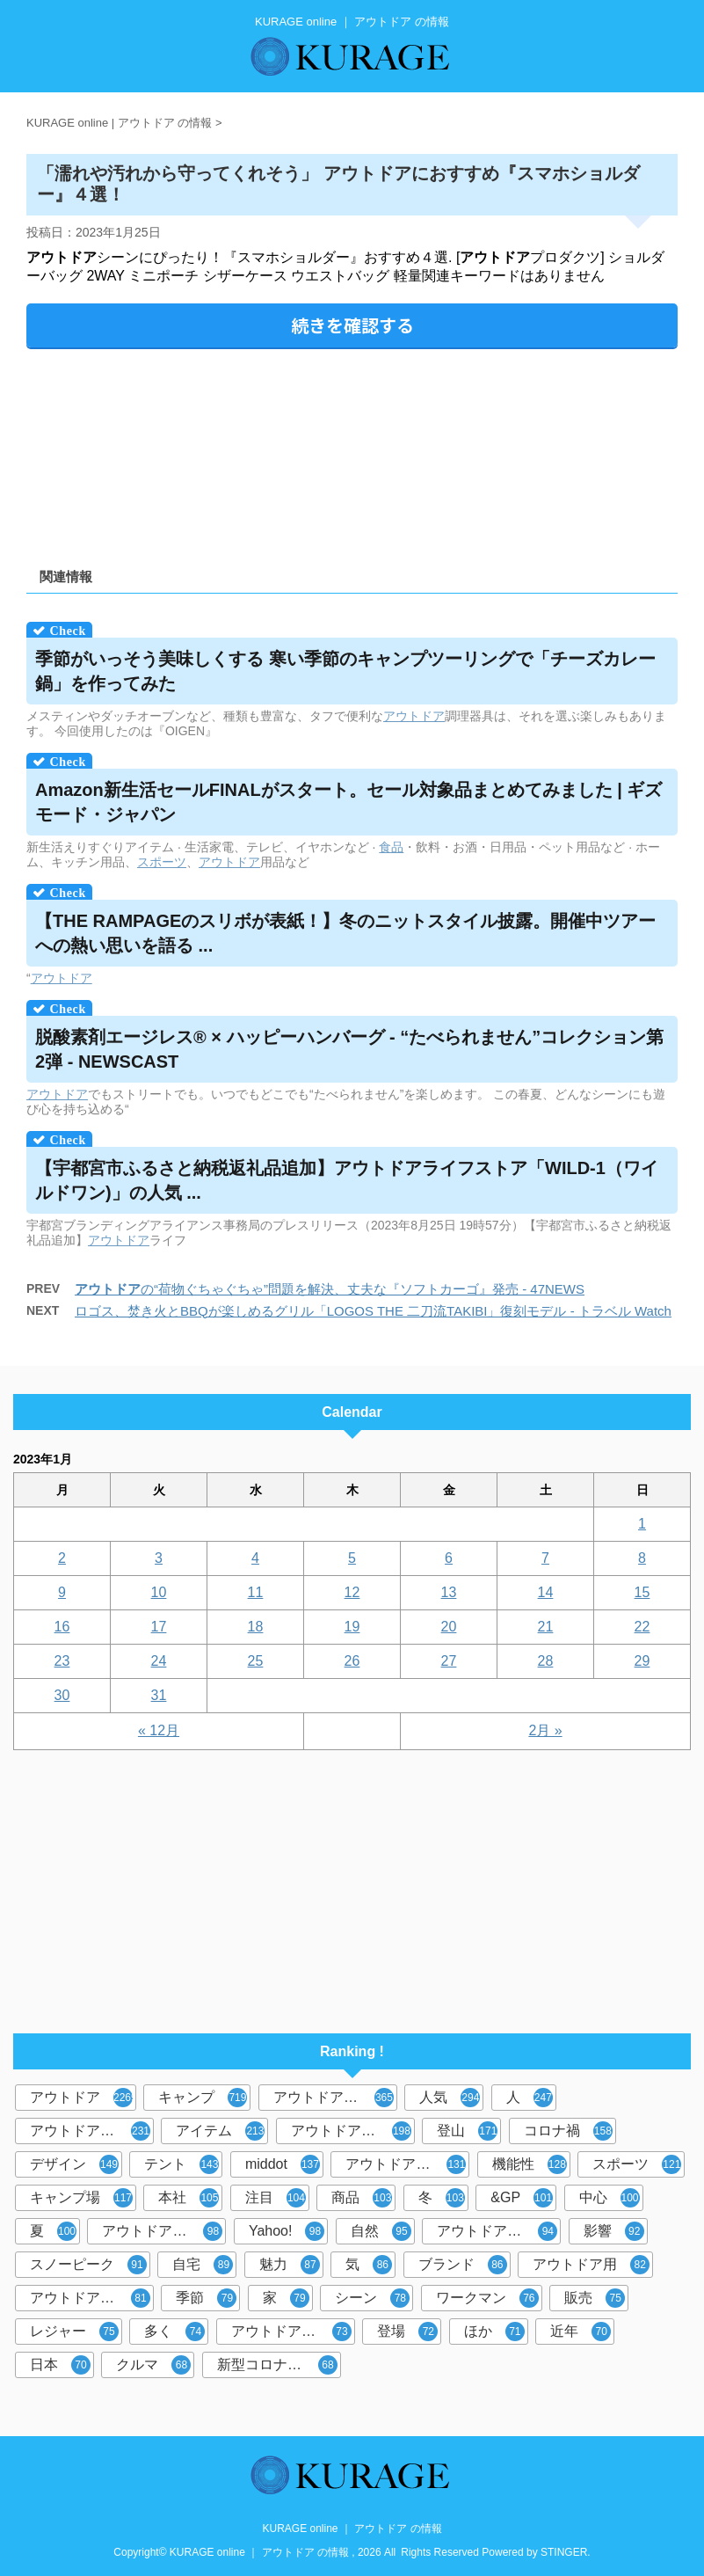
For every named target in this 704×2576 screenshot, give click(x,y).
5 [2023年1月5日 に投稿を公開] (352, 1558)
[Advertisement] (352, 452)
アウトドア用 (591, 2264)
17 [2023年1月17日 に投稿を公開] (159, 1626)
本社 (188, 2197)
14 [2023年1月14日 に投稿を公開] (546, 1592)
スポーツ (161, 862)
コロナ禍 (568, 2131)
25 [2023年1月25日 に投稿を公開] (256, 1660)
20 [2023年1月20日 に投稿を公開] (449, 1626)
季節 (206, 2298)
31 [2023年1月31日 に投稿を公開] (159, 1695)
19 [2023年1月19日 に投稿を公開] (352, 1626)
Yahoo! (287, 2231)
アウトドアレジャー (164, 2231)
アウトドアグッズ (497, 2231)
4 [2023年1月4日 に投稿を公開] (255, 1558)
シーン (372, 2298)
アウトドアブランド (335, 2097)
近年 (580, 2331)
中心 (609, 2197)
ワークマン (487, 2298)
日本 (60, 2365)
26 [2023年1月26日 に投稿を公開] (352, 1660)
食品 (391, 847)
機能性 (529, 2164)
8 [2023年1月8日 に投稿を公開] (642, 1558)
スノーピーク (88, 2264)
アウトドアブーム (405, 2164)
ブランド (462, 2264)
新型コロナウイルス (279, 2365)
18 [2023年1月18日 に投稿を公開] (256, 1626)
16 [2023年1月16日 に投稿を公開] (62, 1626)
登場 (407, 2331)
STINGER (564, 2552)
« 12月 (158, 1730)
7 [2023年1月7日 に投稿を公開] (545, 1558)
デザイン (74, 2164)
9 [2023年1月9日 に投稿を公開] (62, 1592)
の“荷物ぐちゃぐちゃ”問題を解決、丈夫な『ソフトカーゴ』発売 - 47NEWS (329, 1288)
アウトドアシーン (90, 2131)
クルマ (153, 2365)
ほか (494, 2331)
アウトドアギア (90, 2298)
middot (282, 2164)
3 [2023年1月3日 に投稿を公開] (159, 1558)
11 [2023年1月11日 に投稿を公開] (256, 1592)
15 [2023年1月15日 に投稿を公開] (642, 1592)
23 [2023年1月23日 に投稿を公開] (62, 1660)
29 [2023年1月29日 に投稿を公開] (642, 1660)
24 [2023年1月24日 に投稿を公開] (159, 1660)
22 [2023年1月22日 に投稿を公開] (642, 1626)
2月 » (545, 1730)
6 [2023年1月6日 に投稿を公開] (449, 1558)
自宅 (202, 2264)
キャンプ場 (81, 2197)
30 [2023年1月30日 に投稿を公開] (62, 1695)
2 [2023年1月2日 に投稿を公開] (62, 1558)
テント (181, 2164)
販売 (594, 2298)
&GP (521, 2197)
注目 (275, 2197)
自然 (381, 2231)
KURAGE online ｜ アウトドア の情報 (351, 2528)
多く (174, 2331)
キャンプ (202, 2097)
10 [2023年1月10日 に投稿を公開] (159, 1592)
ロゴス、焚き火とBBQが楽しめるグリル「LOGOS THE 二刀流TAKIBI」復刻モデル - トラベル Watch (373, 1310)
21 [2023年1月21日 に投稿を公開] (546, 1626)
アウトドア (414, 716)
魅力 (289, 2264)
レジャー (74, 2331)
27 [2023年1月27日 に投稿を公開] (449, 1660)
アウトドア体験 (291, 2331)
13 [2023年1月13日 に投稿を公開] (449, 1592)
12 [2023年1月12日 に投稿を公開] (352, 1592)
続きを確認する (352, 325)
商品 (361, 2197)
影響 (614, 2231)
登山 (467, 2131)
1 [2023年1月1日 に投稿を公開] (642, 1523)
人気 (449, 2097)
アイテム (220, 2131)
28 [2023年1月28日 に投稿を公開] (546, 1660)
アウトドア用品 (351, 2131)
